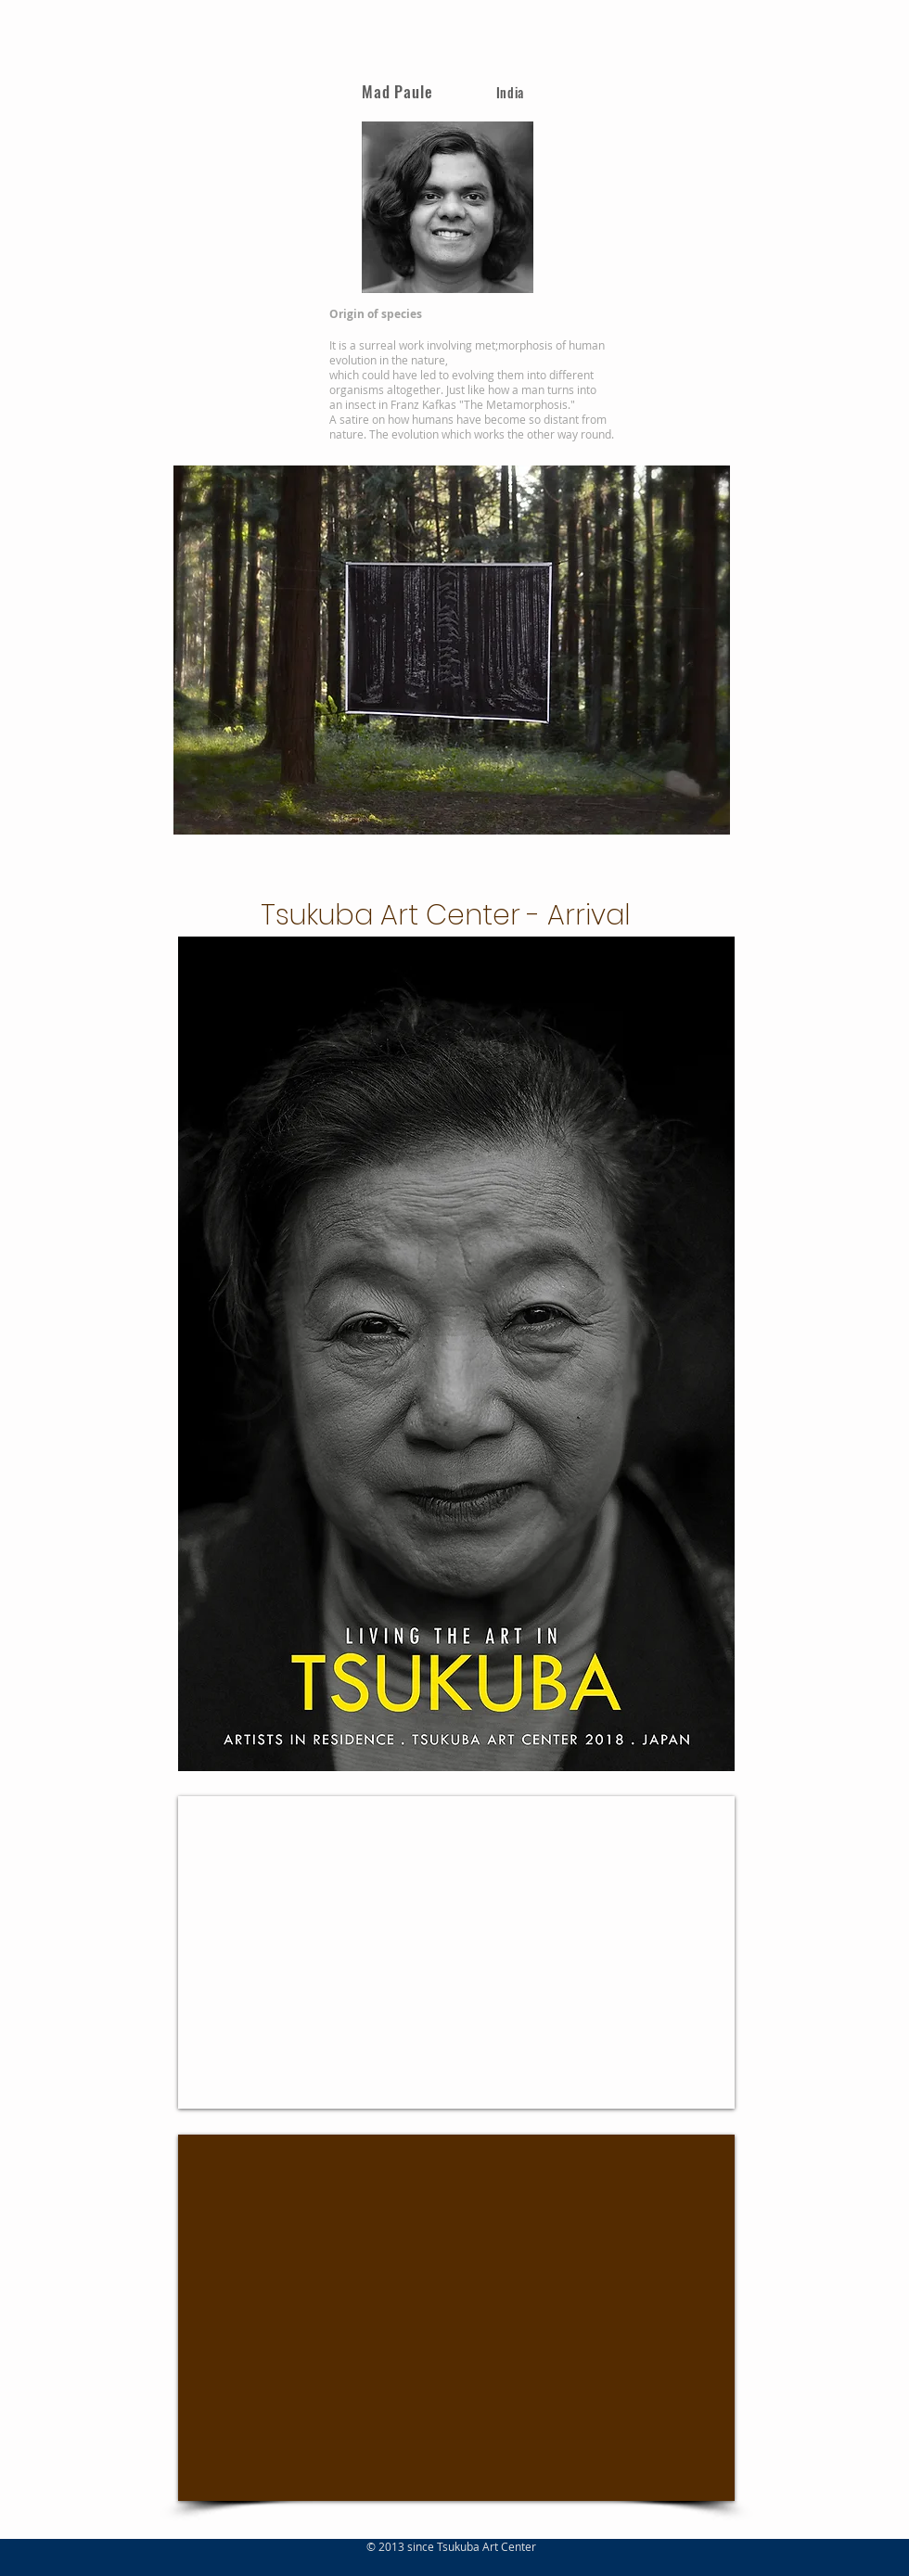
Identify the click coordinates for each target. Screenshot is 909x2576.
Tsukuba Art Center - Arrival (446, 915)
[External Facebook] (456, 2317)
